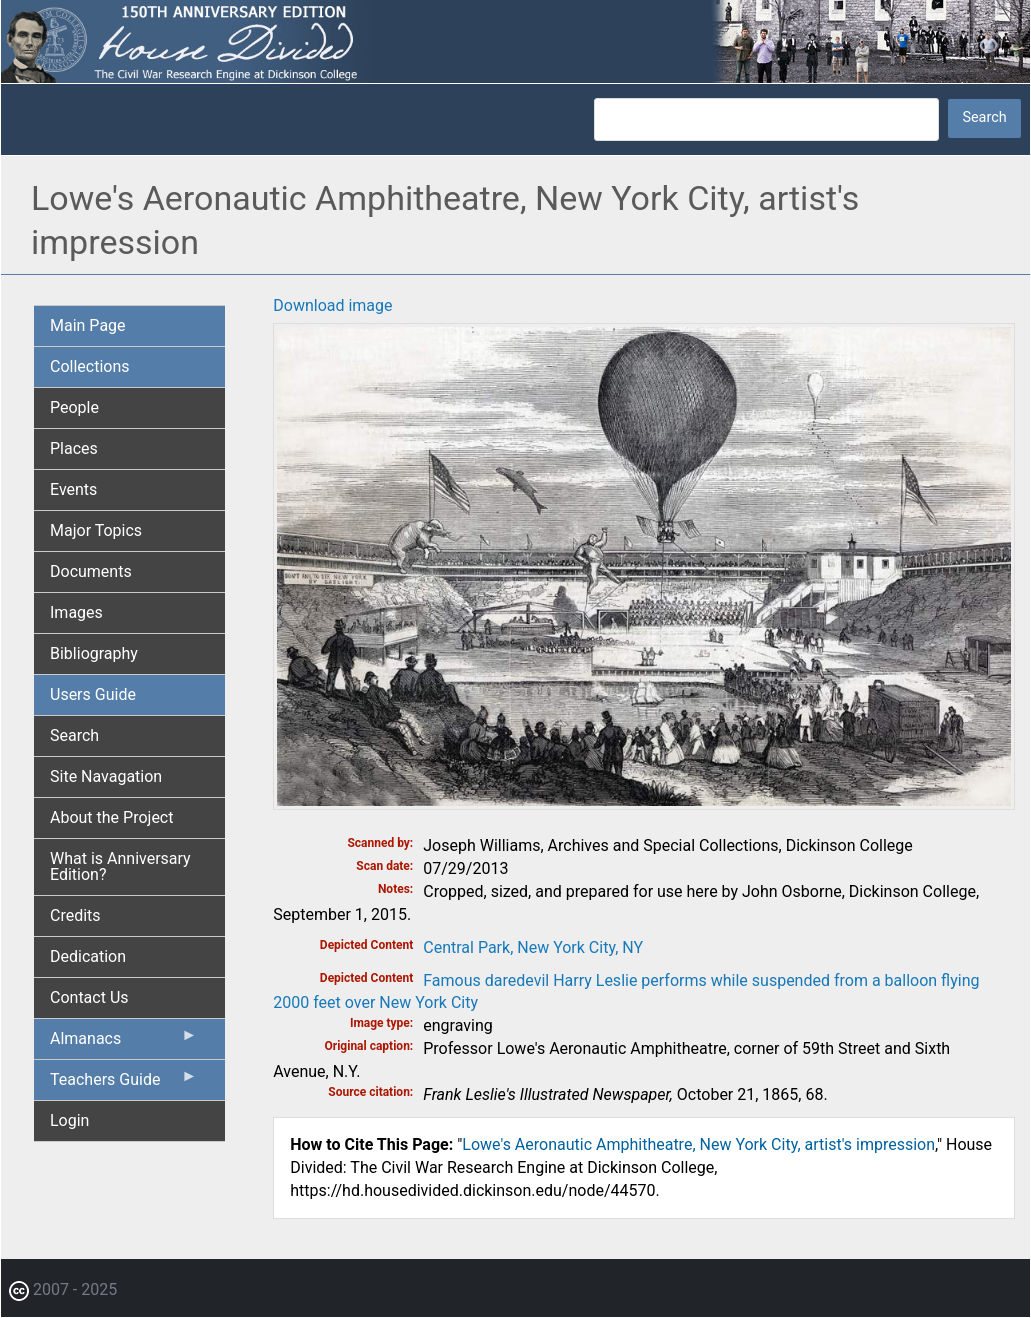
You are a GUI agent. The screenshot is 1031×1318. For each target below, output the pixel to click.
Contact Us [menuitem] (89, 997)
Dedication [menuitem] (88, 956)
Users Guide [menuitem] (93, 694)
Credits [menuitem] (75, 915)
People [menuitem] (74, 407)
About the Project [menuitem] (111, 817)
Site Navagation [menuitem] (106, 776)
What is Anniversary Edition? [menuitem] (120, 866)
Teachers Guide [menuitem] (123, 1084)
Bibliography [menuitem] (94, 653)
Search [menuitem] (74, 735)
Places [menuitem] (74, 448)
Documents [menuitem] (91, 571)
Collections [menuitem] (90, 366)
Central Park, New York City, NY (533, 947)
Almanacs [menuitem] (123, 1043)
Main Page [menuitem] (88, 325)
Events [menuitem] (73, 489)
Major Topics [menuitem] (96, 530)
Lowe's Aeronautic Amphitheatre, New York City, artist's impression (698, 1144)
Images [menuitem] (76, 612)
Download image (332, 305)
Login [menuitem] (69, 1120)
